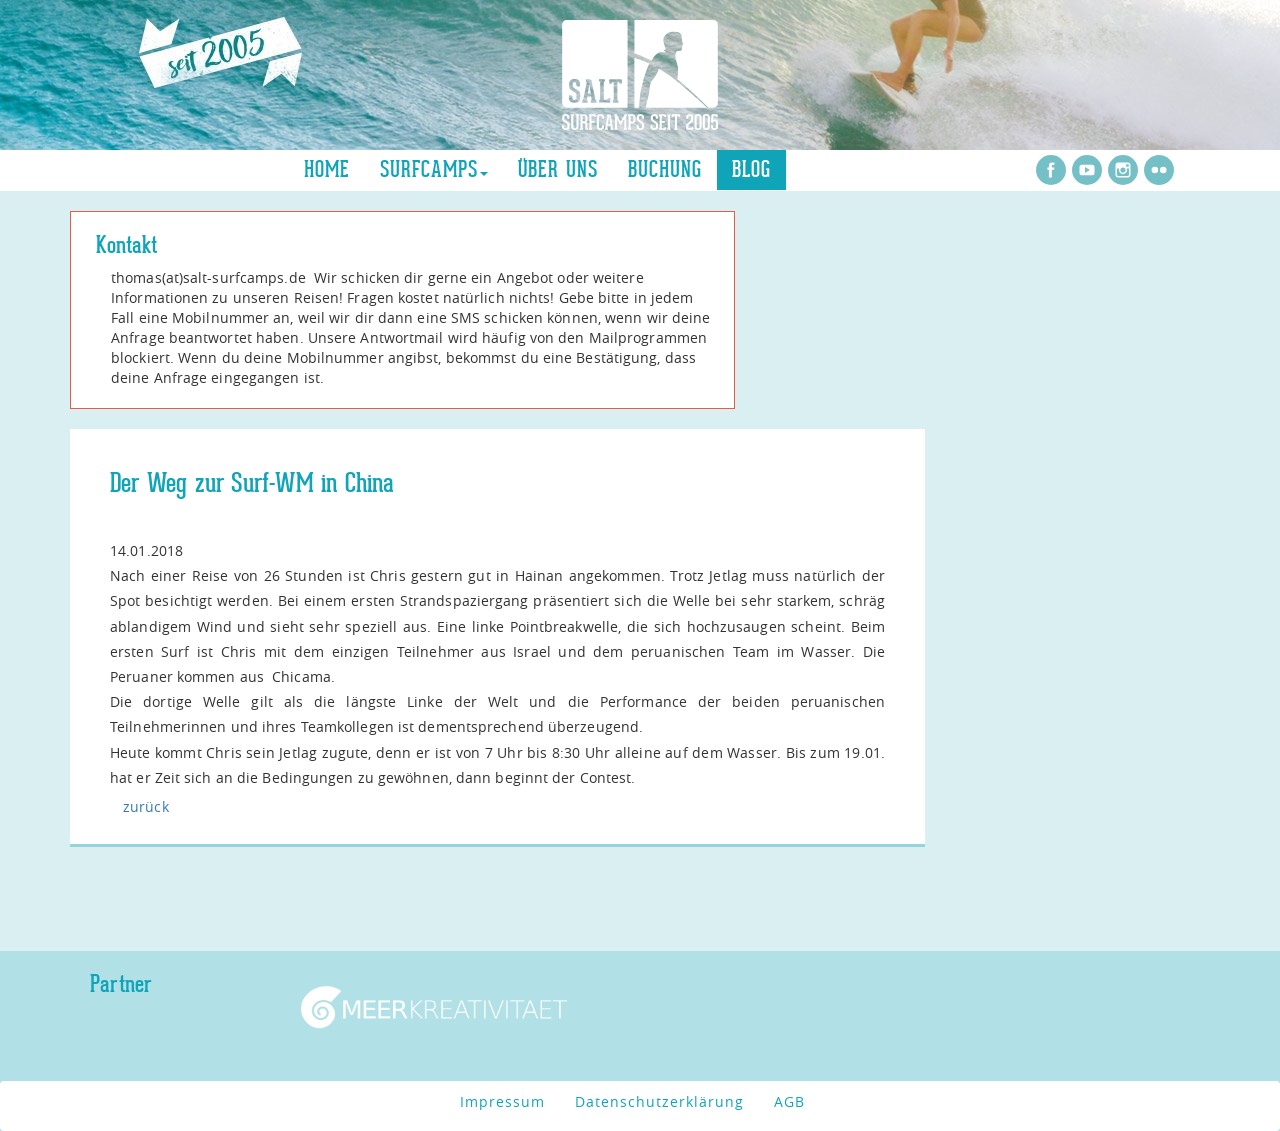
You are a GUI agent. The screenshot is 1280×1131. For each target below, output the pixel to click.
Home (327, 169)
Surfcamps (434, 169)
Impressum (502, 1101)
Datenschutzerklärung (659, 1101)
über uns (558, 169)
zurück (146, 806)
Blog (751, 169)
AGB (789, 1101)
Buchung (665, 169)
